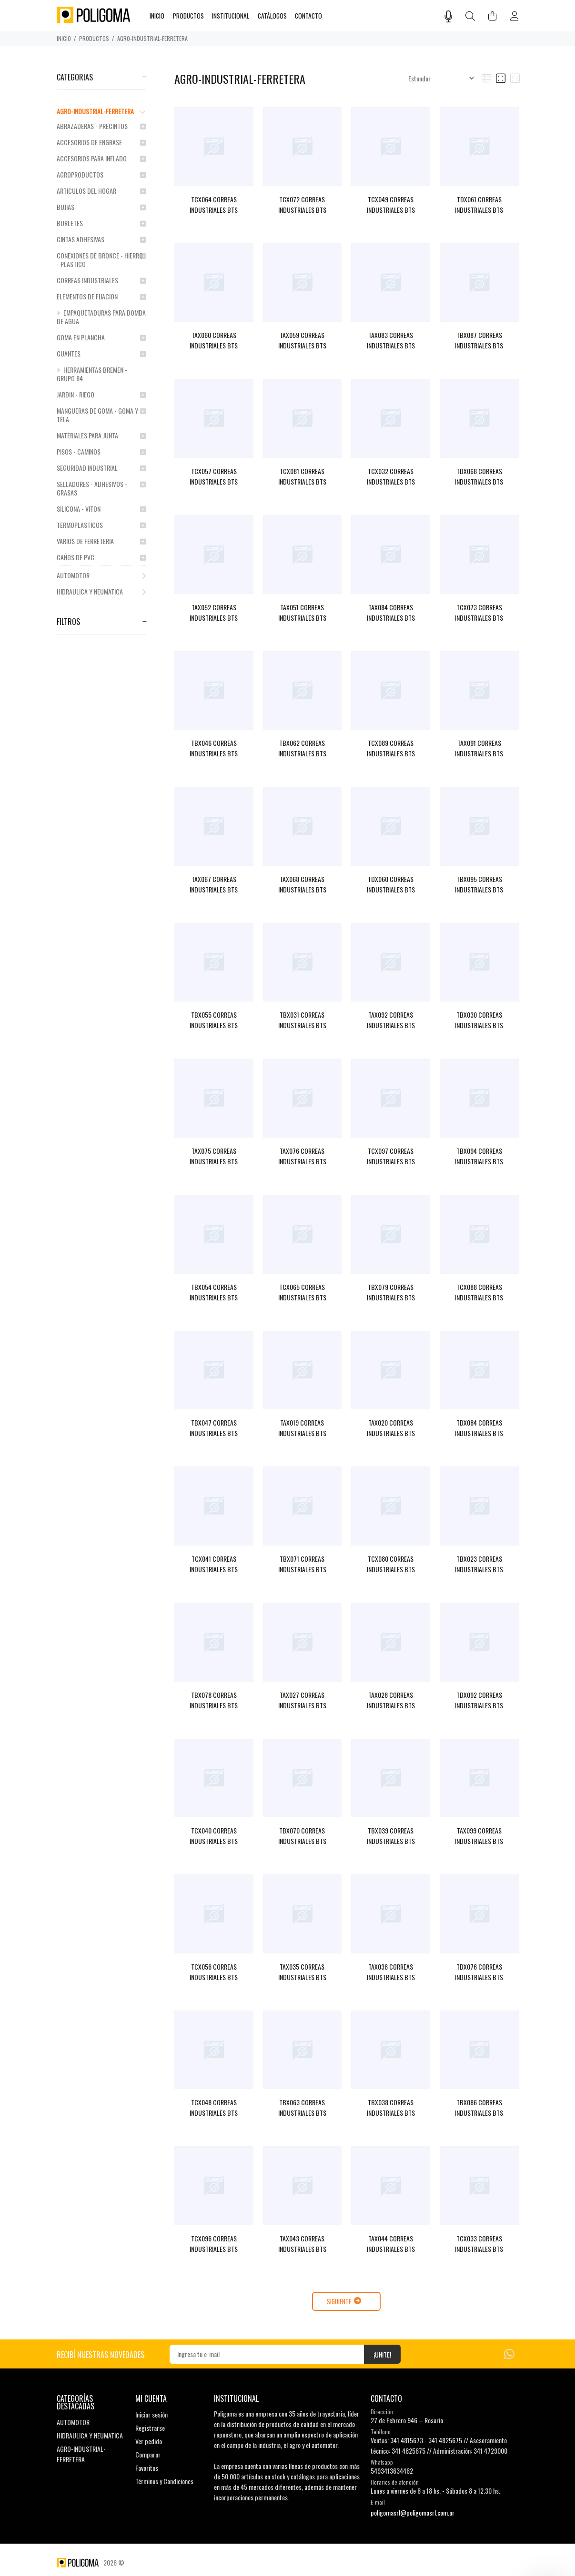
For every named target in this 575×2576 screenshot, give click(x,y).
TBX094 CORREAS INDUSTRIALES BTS (479, 1156)
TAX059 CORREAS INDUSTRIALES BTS (302, 340)
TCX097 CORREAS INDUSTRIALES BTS (391, 1156)
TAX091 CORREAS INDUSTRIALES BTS (479, 748)
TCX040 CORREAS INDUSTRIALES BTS (214, 1835)
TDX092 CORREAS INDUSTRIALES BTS (479, 1700)
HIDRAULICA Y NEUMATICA (101, 591)
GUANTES (101, 353)
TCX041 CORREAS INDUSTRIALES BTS (214, 1564)
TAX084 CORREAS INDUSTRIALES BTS (391, 612)
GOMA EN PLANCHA (101, 337)
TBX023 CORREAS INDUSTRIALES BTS (479, 1564)
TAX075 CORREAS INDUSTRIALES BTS (214, 1156)
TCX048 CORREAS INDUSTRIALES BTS (214, 2107)
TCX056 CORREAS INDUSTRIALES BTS (214, 1972)
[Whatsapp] (509, 2353)
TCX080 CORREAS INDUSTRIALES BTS (391, 1564)
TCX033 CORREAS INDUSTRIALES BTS (479, 2243)
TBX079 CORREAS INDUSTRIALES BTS (391, 1292)
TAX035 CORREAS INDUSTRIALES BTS (302, 1972)
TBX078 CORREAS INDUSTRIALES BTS (214, 1700)
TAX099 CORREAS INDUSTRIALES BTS (479, 1835)
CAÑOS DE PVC (101, 557)
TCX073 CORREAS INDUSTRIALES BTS (479, 612)
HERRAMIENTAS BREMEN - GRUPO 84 (92, 374)
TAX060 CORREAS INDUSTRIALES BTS (214, 340)
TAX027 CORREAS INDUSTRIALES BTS (302, 1700)
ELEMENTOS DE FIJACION (101, 296)
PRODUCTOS (94, 38)
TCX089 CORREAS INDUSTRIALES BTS (391, 748)
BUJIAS (101, 207)
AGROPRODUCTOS (101, 174)
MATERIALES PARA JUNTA (101, 435)
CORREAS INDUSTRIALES (101, 280)
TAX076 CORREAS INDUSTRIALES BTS (302, 1156)
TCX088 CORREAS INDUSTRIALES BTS (479, 1292)
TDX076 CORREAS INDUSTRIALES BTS (479, 1972)
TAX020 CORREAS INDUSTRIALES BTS (391, 1427)
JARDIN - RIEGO (101, 394)
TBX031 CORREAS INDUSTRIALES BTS (302, 1020)
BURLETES (101, 223)
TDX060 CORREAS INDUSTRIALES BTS (391, 884)
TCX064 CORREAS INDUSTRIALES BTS (214, 204)
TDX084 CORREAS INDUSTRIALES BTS (479, 1427)
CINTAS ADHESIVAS (101, 239)
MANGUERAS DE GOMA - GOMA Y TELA (101, 415)
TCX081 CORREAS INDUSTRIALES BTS (302, 476)
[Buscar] (470, 16)
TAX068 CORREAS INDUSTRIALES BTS (302, 884)
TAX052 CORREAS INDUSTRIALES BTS (214, 612)
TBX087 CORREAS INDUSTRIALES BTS (479, 340)
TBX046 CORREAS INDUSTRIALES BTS (214, 748)
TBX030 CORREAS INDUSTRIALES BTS (479, 1020)
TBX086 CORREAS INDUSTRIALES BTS (479, 2107)
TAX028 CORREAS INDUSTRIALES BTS (391, 1700)
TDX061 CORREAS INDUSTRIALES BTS (479, 204)
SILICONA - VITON (101, 509)
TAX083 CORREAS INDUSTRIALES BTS (391, 340)
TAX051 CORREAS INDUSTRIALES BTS (302, 612)
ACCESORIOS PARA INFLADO (101, 158)
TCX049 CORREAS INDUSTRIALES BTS (391, 204)
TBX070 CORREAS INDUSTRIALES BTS (302, 1835)
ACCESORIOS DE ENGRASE (101, 142)
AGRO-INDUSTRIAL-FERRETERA (152, 38)
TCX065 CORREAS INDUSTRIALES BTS (302, 1292)
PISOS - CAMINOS (101, 451)
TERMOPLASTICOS (101, 525)
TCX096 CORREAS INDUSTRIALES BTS (214, 2243)
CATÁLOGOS (272, 15)
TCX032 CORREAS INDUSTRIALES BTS (391, 476)
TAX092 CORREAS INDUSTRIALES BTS (391, 1020)
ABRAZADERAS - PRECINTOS (101, 126)
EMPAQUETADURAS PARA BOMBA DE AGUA (101, 316)
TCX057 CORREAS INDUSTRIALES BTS (214, 476)
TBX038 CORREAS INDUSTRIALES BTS (391, 2107)
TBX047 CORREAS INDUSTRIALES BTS (214, 1427)
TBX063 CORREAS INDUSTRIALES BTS (302, 2107)
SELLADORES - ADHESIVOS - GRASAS (101, 488)
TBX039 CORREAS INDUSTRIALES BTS (391, 1835)
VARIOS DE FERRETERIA (101, 541)
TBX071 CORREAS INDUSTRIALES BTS (302, 1564)
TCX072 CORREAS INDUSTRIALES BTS (302, 204)
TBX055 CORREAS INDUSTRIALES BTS (214, 1020)
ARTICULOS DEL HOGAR (101, 191)
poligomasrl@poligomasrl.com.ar (412, 2512)
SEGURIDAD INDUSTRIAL (101, 468)
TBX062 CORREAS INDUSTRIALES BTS (302, 748)
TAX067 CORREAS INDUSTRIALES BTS (214, 884)
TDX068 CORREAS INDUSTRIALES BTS (479, 476)
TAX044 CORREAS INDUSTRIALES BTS (391, 2243)
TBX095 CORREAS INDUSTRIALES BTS (479, 884)
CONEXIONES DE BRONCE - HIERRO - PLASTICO (101, 259)
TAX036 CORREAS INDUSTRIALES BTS (391, 1972)
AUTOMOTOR (101, 575)
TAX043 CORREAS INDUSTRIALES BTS (302, 2243)
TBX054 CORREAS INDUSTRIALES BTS (214, 1292)
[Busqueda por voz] (448, 16)
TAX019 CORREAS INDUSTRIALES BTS (302, 1427)
